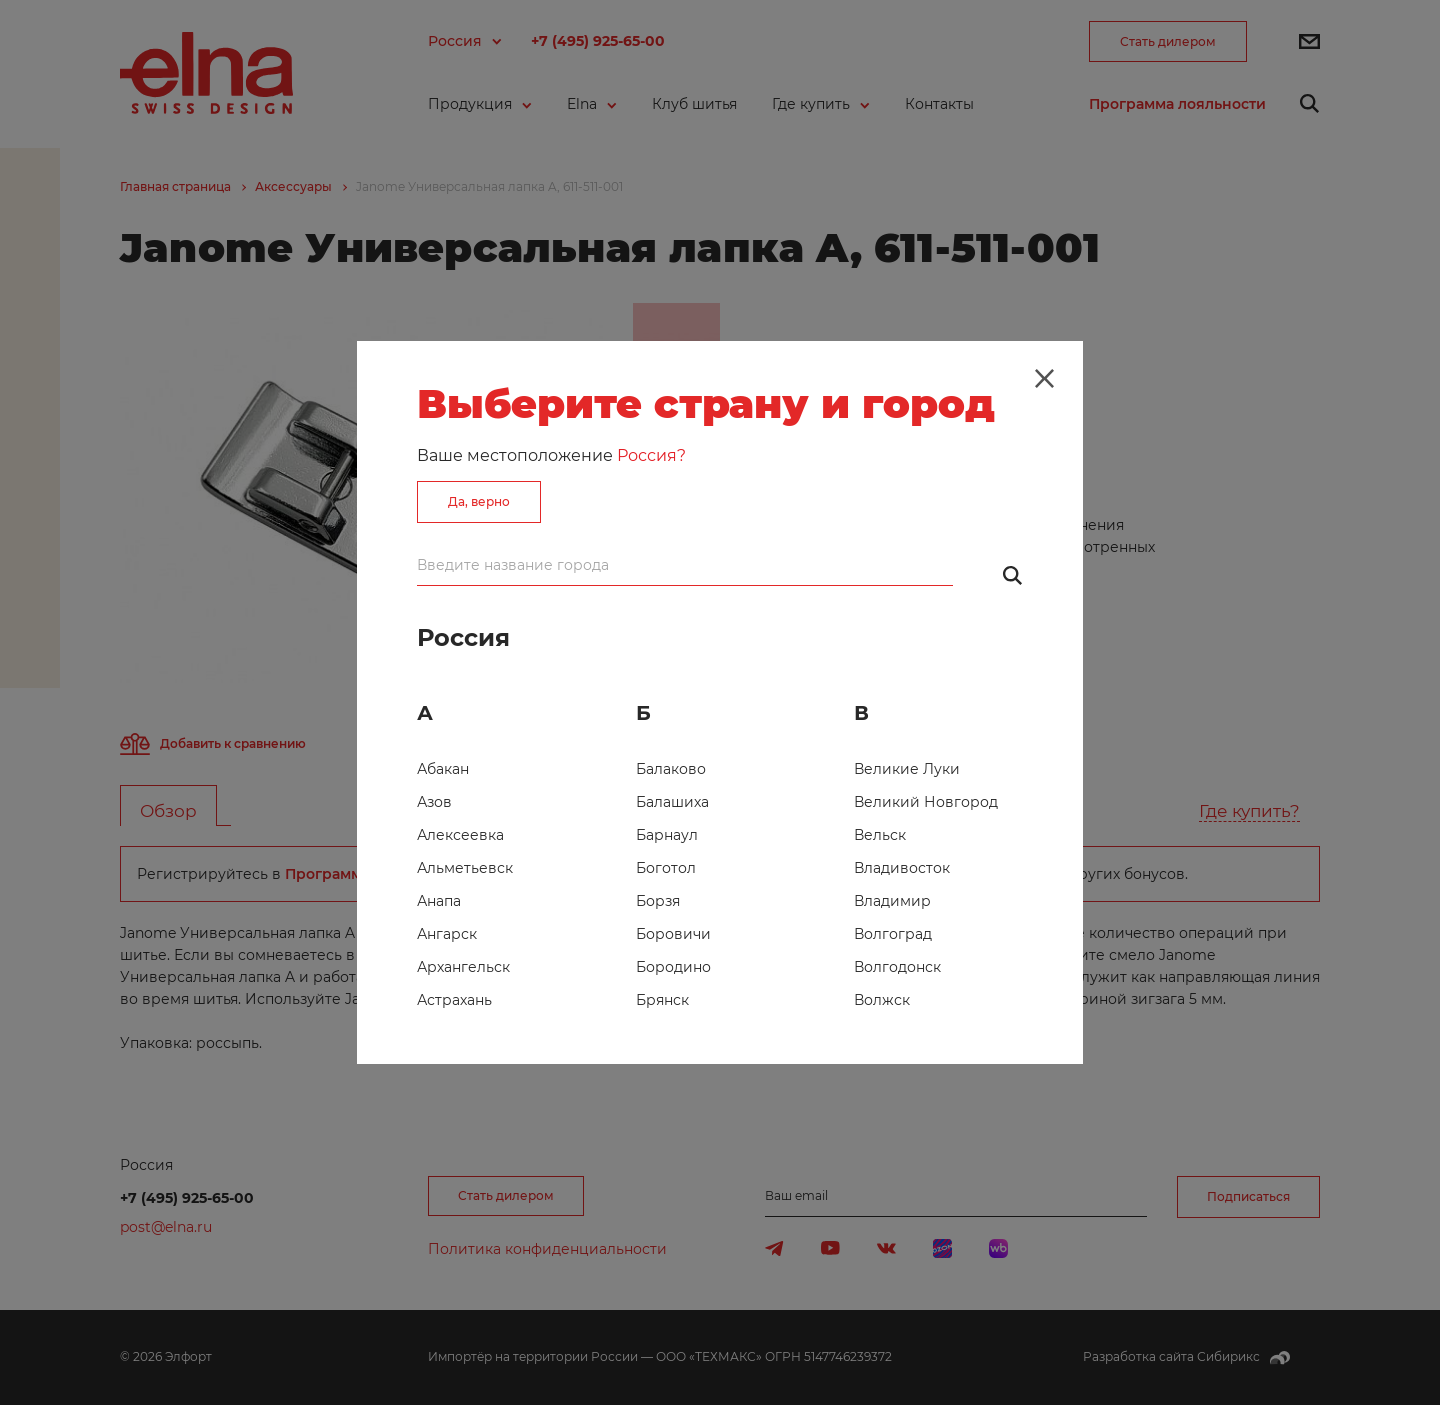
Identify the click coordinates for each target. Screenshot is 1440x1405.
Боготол (666, 868)
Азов (434, 802)
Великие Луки (907, 769)
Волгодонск (897, 967)
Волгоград (893, 934)
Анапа (439, 901)
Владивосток (902, 868)
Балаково (671, 769)
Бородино (673, 967)
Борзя (658, 901)
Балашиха (672, 802)
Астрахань (454, 1000)
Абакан (443, 769)
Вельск (880, 835)
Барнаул (667, 835)
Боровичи (673, 934)
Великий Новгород (926, 802)
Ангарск (447, 934)
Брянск (662, 1000)
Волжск (882, 1000)
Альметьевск (465, 868)
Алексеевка (460, 835)
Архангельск (463, 967)
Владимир (892, 901)
